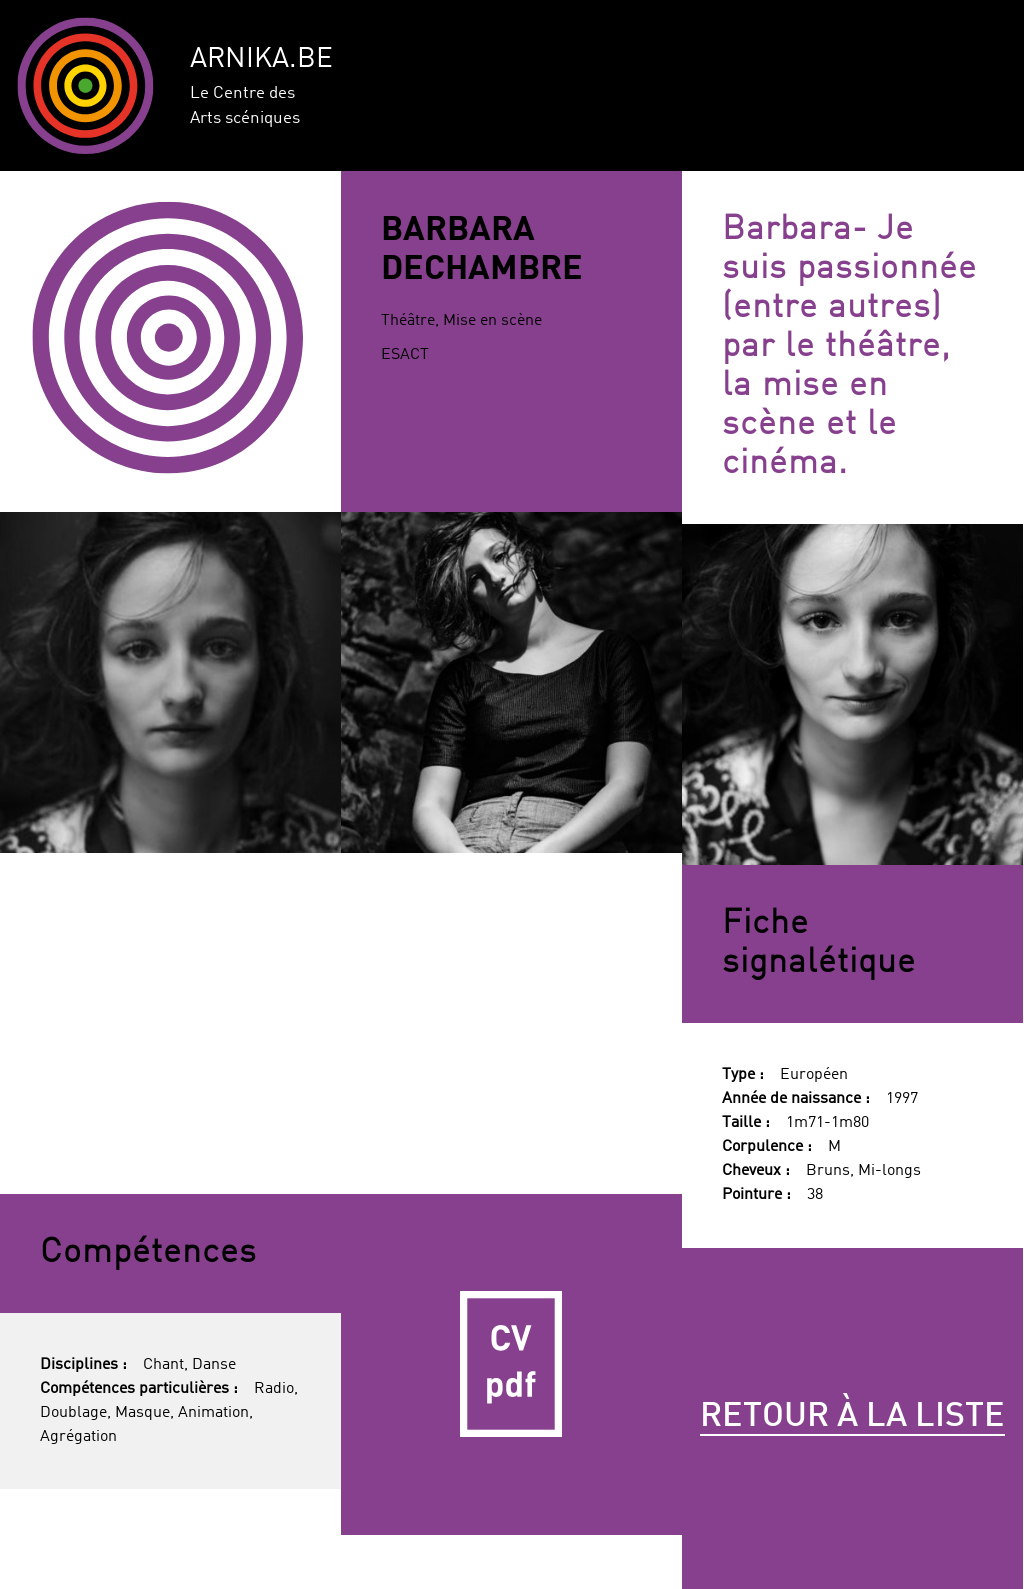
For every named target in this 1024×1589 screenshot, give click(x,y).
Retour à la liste (852, 1417)
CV (511, 1364)
